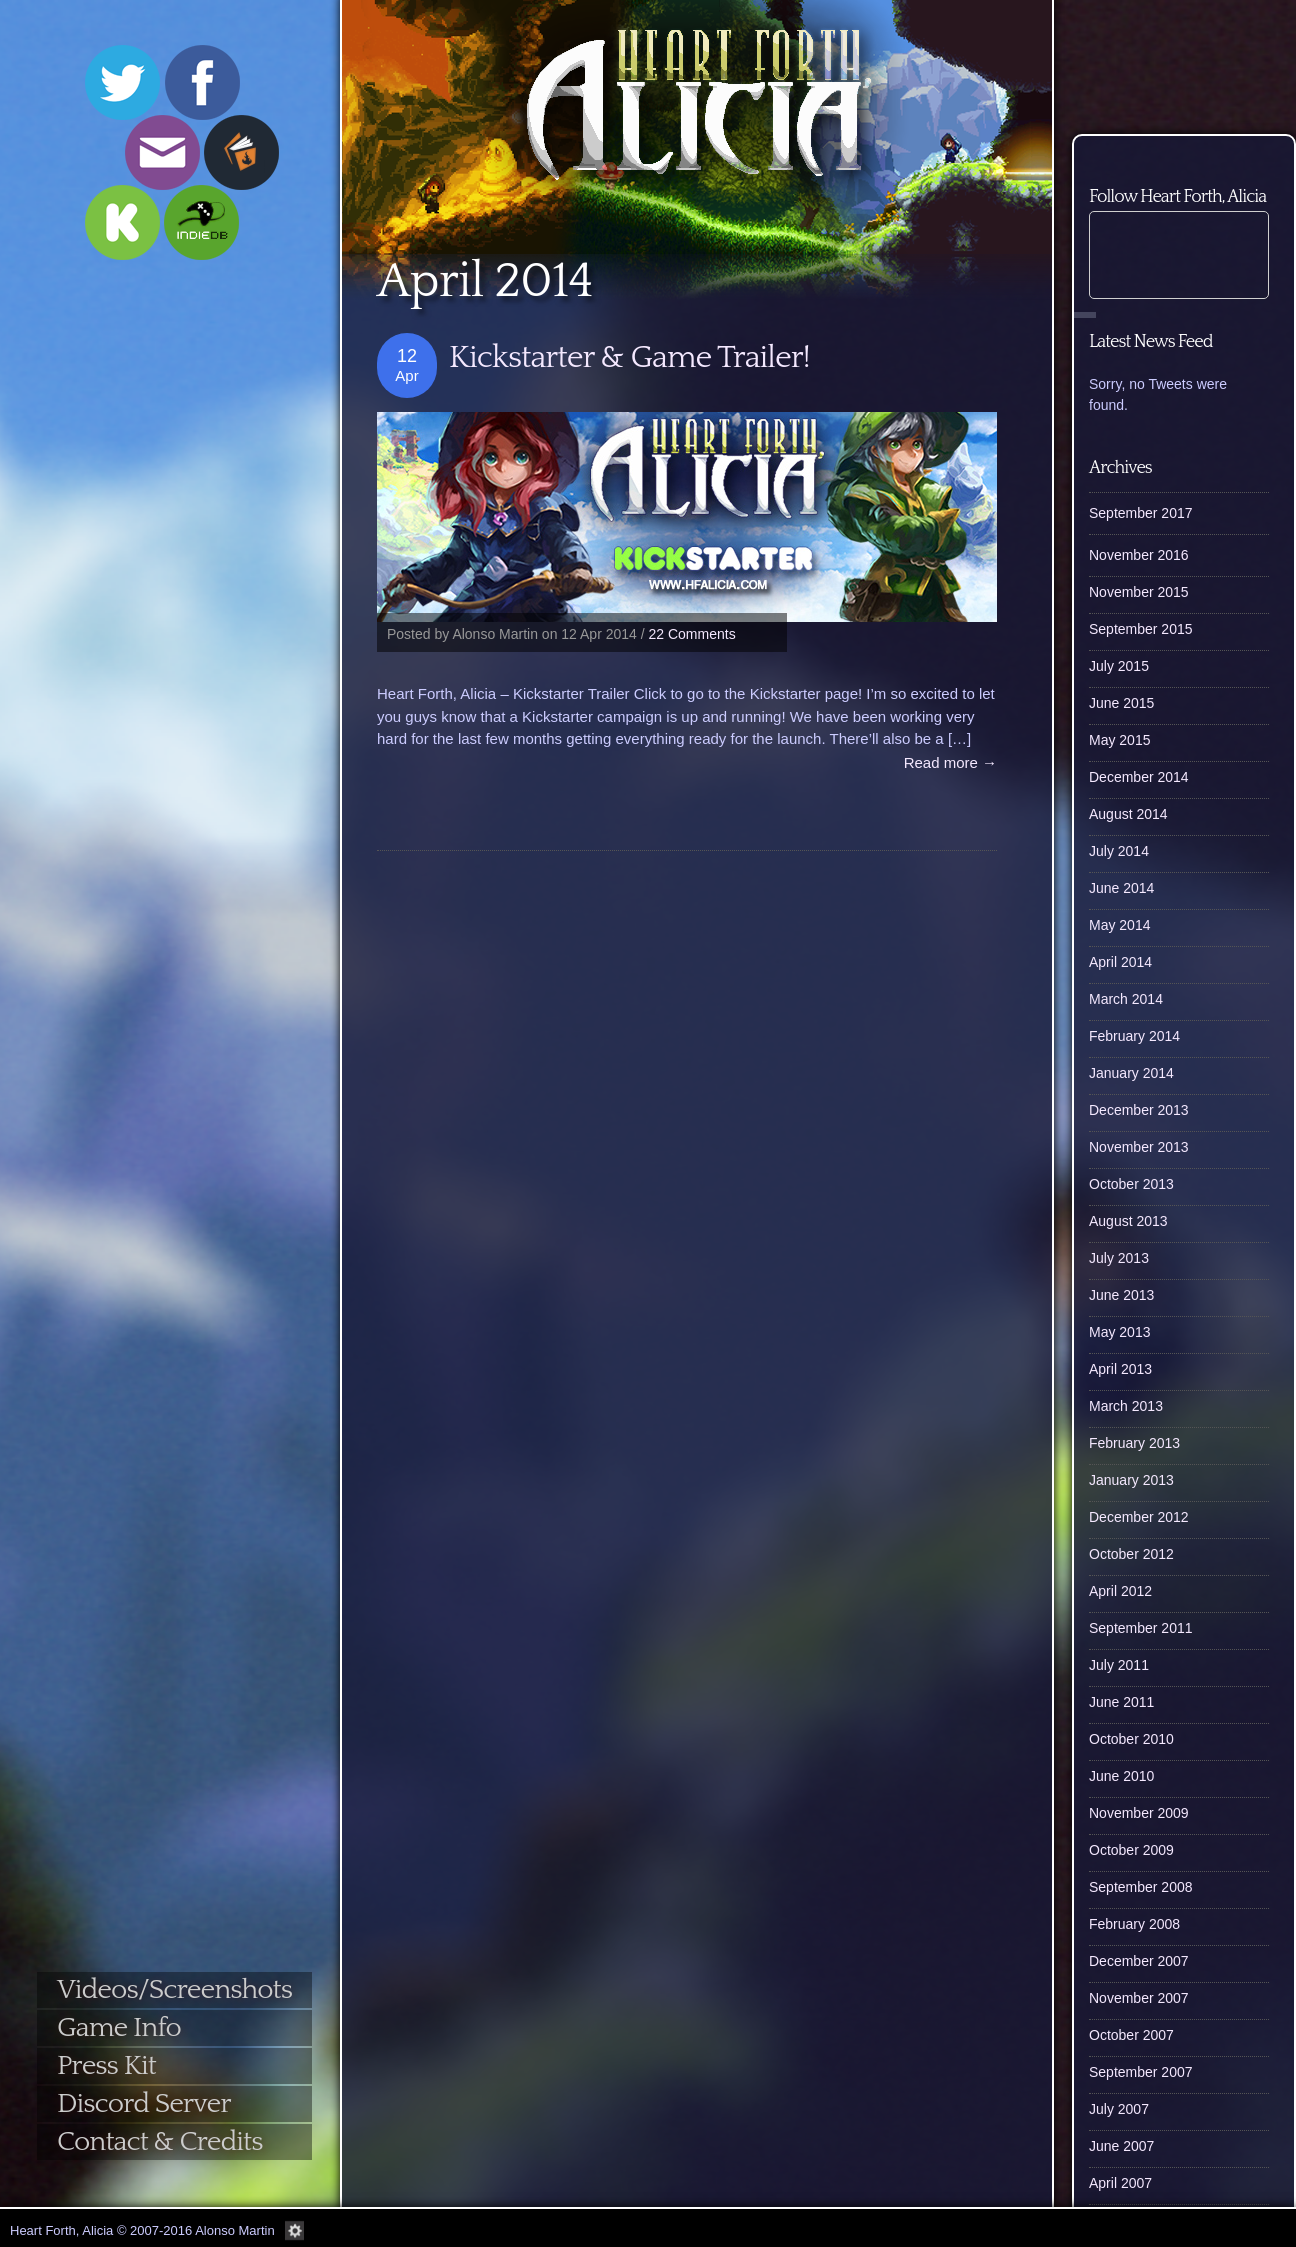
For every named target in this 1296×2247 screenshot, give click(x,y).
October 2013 (1131, 1184)
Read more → (950, 762)
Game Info (119, 2027)
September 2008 (1141, 1887)
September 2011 (1141, 1628)
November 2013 (1139, 1147)
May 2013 (1119, 1332)
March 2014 (1126, 999)
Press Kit (106, 2065)
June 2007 (1121, 2146)
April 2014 (1120, 962)
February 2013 (1134, 1443)
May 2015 (1119, 740)
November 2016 (1139, 555)
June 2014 (1121, 888)
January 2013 (1131, 1480)
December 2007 (1139, 1961)
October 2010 (1131, 1739)
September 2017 (1141, 513)
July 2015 (1119, 666)
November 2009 (1139, 1813)
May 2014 (1119, 925)
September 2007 (1141, 2072)
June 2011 (1121, 1702)
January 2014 (1131, 1073)
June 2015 (1121, 703)
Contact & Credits (159, 2141)
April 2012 (1120, 1591)
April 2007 (1120, 2183)
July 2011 (1119, 1665)
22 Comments (692, 634)
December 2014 (1139, 777)
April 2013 (1120, 1369)
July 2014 (1119, 851)
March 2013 (1126, 1406)
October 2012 (1131, 1554)
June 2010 (1121, 1776)
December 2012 (1139, 1517)
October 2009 (1131, 1850)
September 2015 (1141, 629)
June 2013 (1121, 1295)
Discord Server (144, 2103)
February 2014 (1134, 1036)
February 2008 (1134, 1924)
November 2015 (1139, 592)
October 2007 (1131, 2035)
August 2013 (1128, 1221)
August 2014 (1128, 814)
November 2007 (1139, 1998)
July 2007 (1119, 2109)
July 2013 (1119, 1258)
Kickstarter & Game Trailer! (629, 357)
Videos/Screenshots (174, 1989)
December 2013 (1139, 1110)
